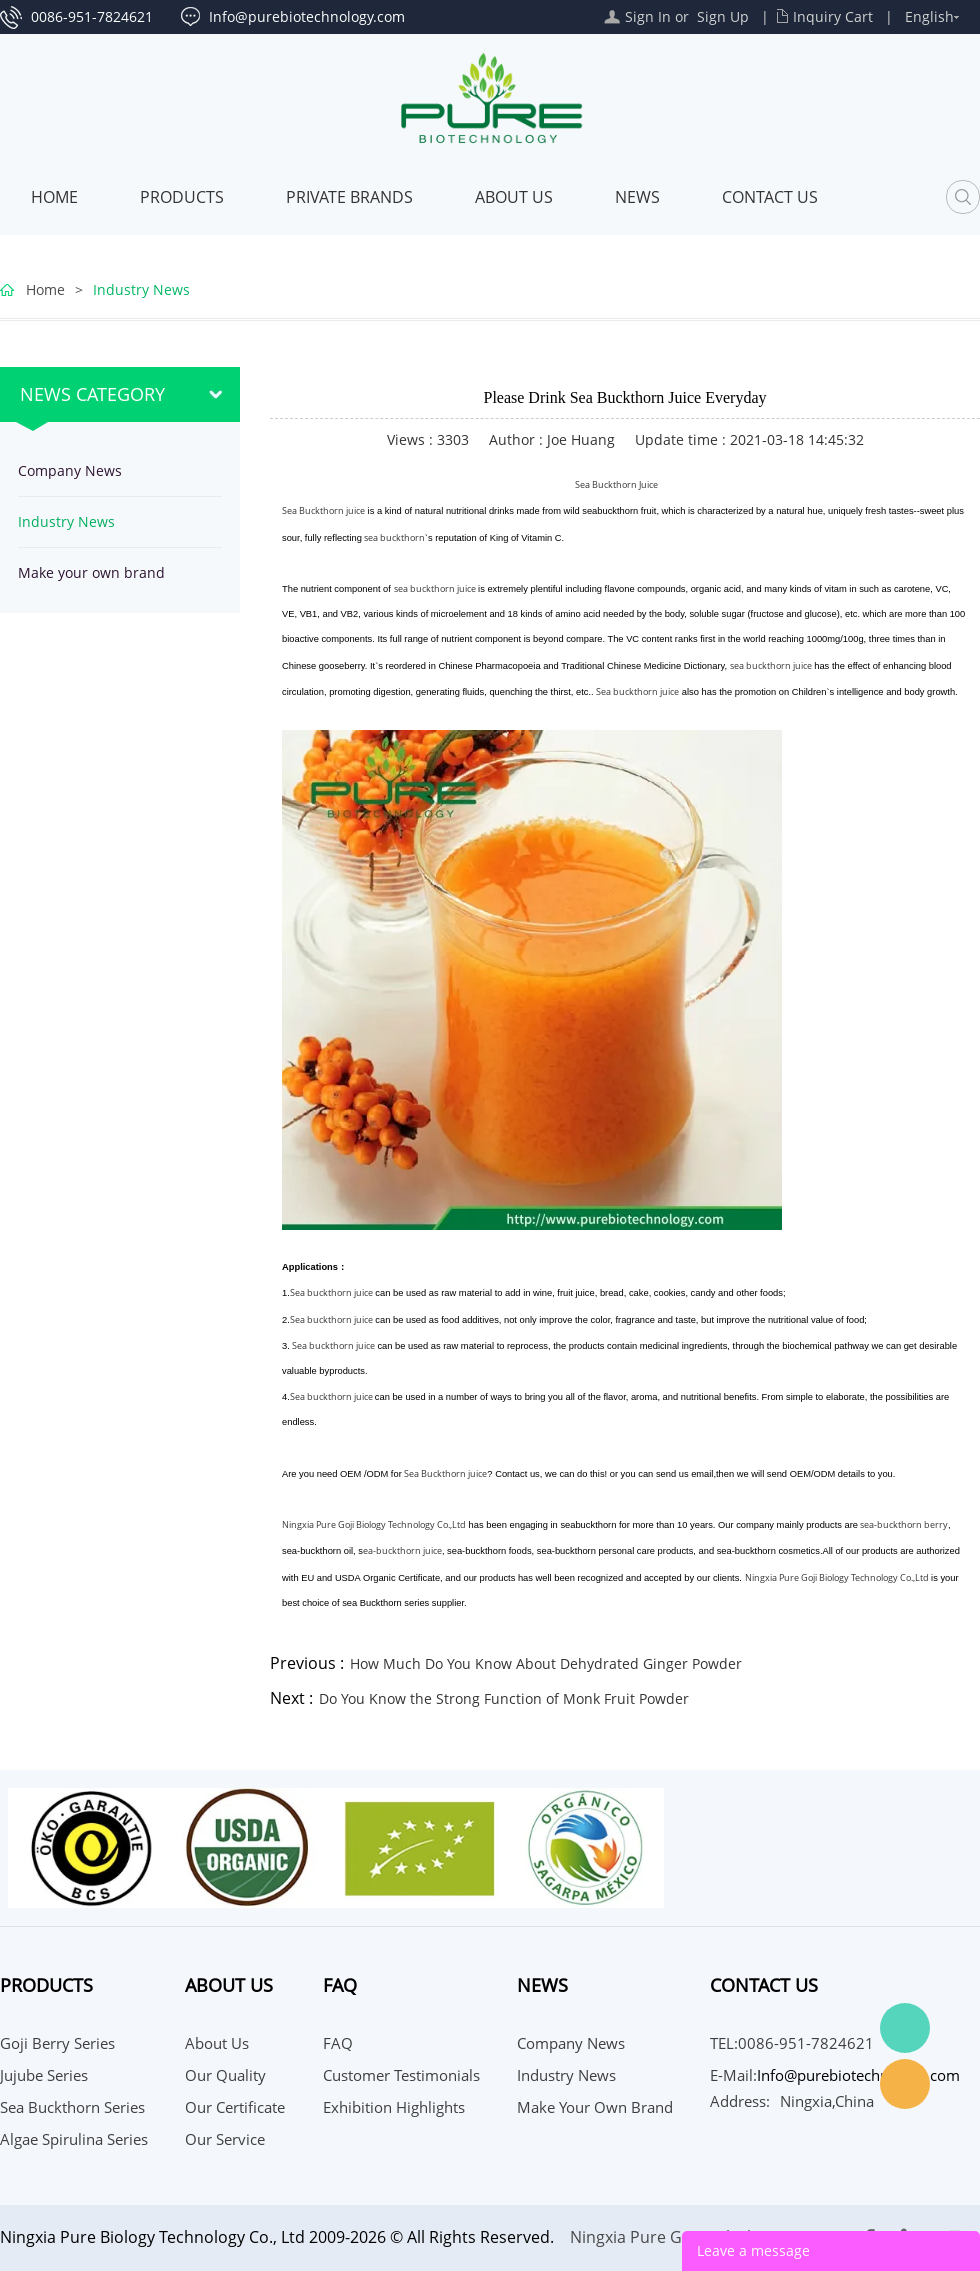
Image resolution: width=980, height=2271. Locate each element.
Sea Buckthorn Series (72, 2107)
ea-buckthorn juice (402, 1550)
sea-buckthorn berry (903, 1524)
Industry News (141, 289)
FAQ (338, 2043)
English (929, 16)
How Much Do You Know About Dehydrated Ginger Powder (546, 1663)
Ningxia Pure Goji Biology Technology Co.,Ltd (374, 1524)
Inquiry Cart (833, 16)
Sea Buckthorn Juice (616, 484)
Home (54, 197)
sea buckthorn (393, 537)
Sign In (648, 16)
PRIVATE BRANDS (349, 197)
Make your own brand (91, 572)
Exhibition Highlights (394, 2107)
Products (182, 197)
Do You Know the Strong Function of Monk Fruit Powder (504, 1698)
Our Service (225, 2139)
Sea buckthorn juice (637, 691)
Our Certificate (235, 2107)
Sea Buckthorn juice (323, 510)
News (637, 197)
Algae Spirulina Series (74, 2139)
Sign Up (723, 16)
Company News (70, 470)
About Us (514, 197)
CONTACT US (770, 197)
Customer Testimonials (401, 2075)
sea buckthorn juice (435, 588)
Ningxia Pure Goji (635, 2237)
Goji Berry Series (57, 2043)
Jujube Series (44, 2075)
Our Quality (225, 2075)
